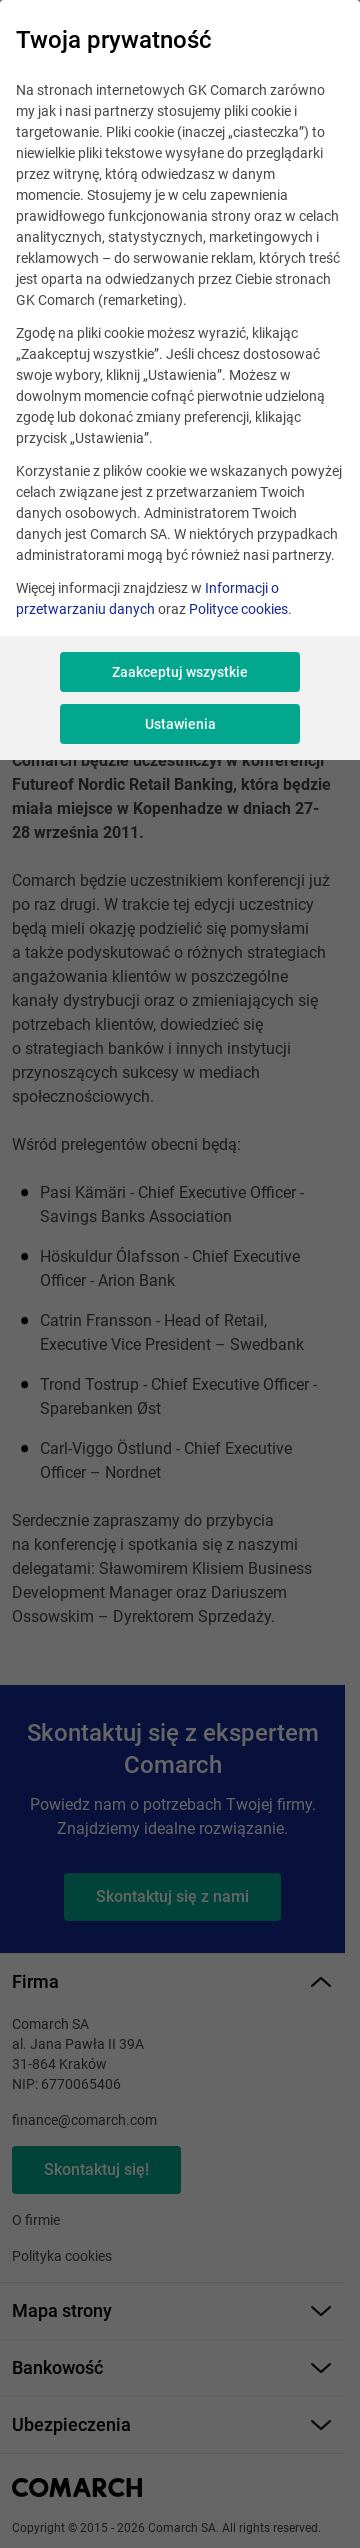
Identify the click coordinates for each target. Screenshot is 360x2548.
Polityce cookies (238, 609)
